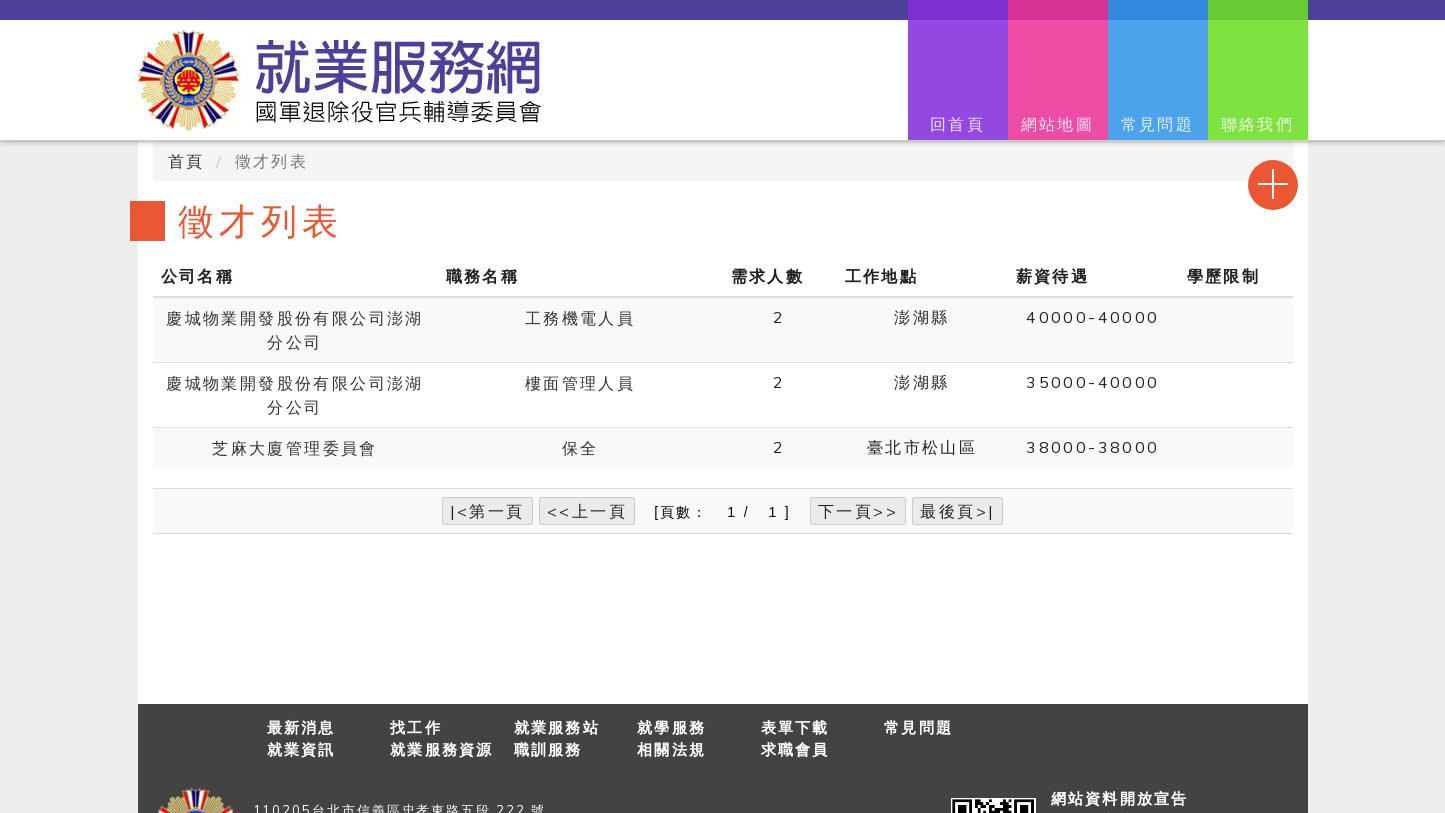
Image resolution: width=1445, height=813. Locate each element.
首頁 (186, 161)
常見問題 (1158, 124)
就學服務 (671, 727)
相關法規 (671, 749)
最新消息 (301, 727)
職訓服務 (548, 749)
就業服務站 (557, 727)
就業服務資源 (442, 749)
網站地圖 (1058, 124)
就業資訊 (301, 749)
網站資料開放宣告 (1120, 798)
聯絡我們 (1258, 124)
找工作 (416, 727)
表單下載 (795, 727)
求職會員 (795, 749)
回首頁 (957, 124)
